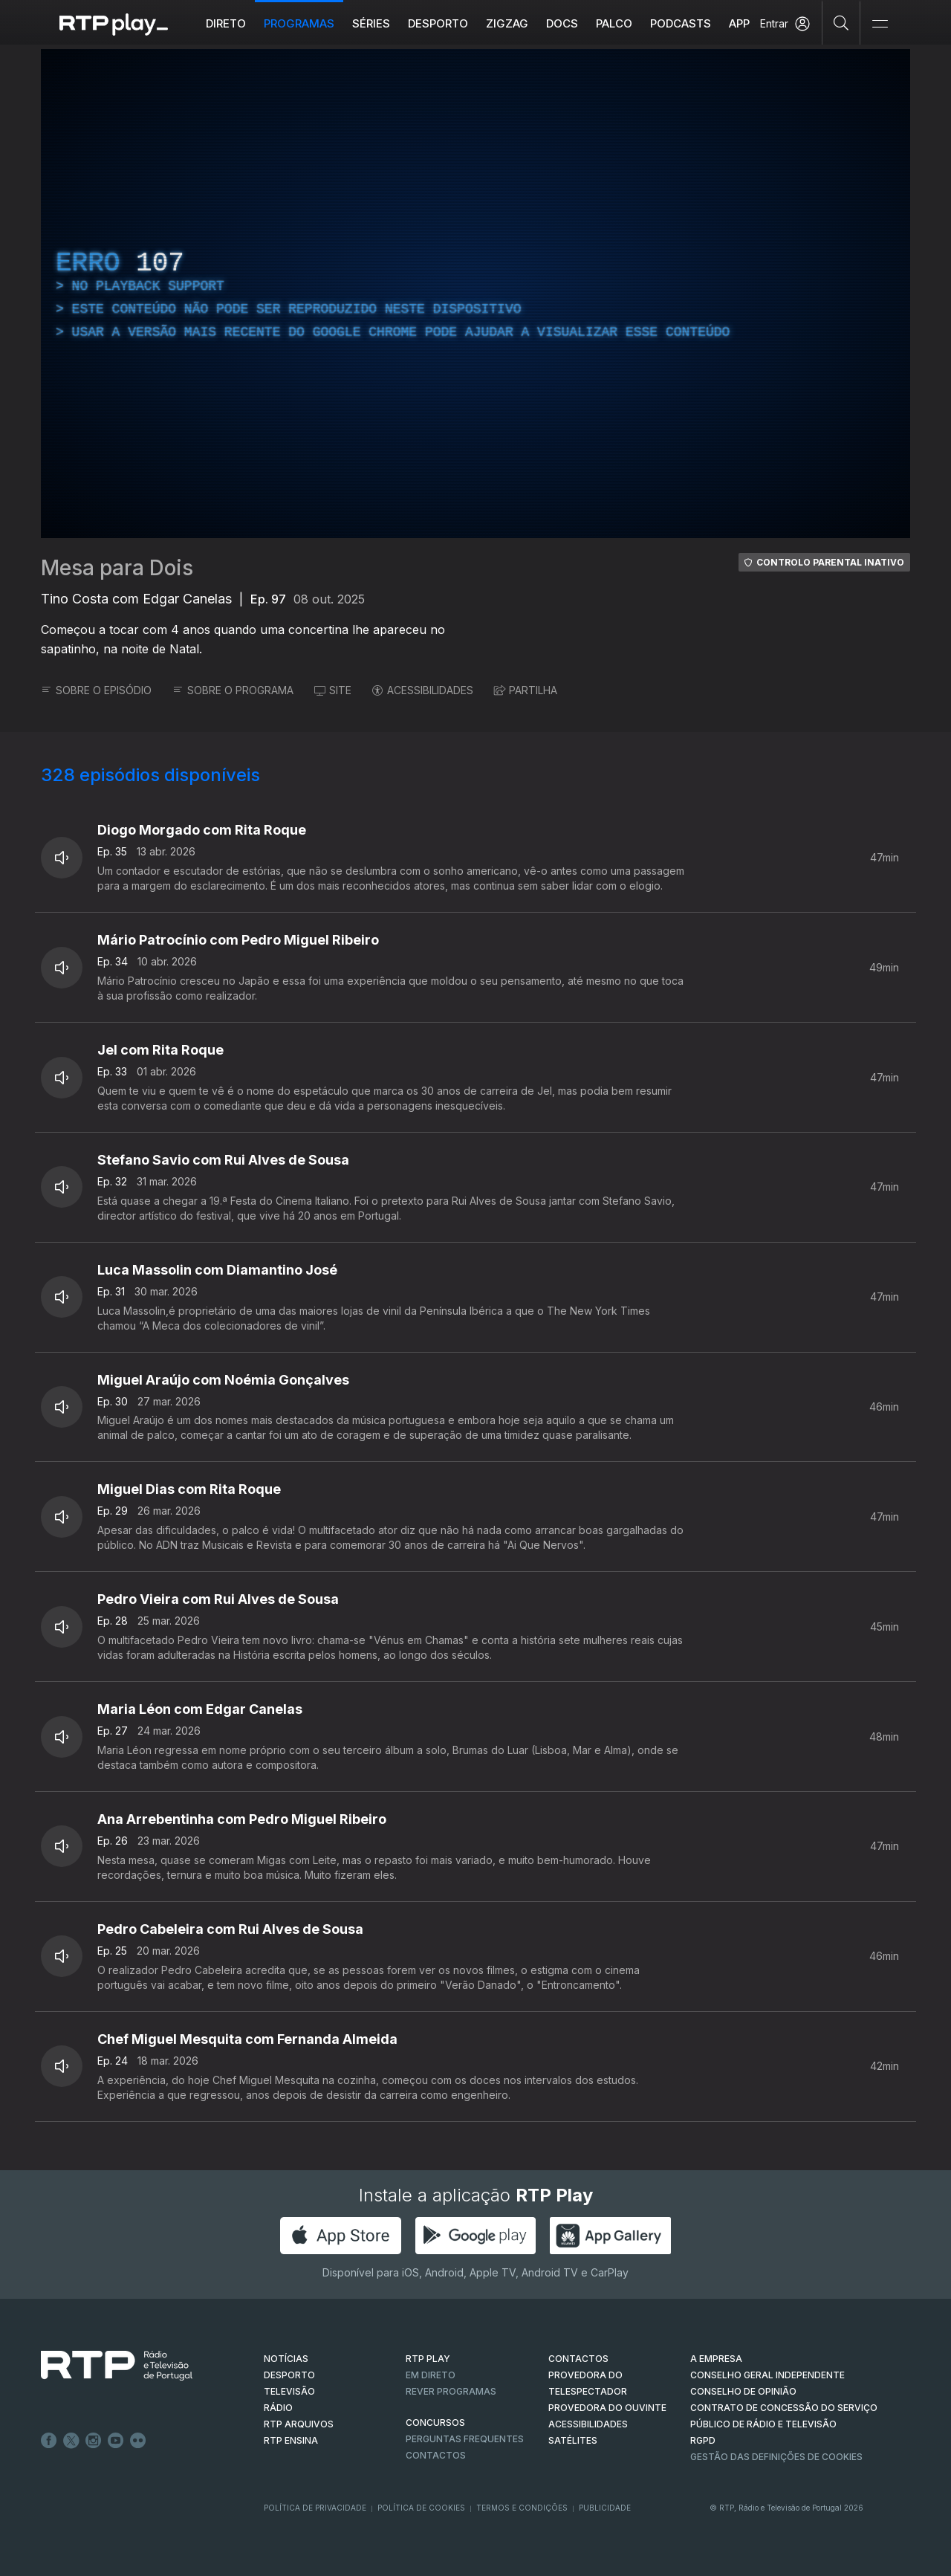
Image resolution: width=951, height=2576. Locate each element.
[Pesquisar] (841, 22)
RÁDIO (278, 2407)
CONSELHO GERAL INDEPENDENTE (767, 2375)
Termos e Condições (522, 2507)
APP (739, 23)
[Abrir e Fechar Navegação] (879, 24)
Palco (614, 23)
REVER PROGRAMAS (451, 2391)
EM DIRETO (430, 2375)
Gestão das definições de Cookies (776, 2456)
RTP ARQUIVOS (299, 2424)
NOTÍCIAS (286, 2358)
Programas (299, 23)
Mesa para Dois (117, 567)
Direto (226, 23)
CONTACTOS (578, 2358)
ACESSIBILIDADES (422, 690)
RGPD (702, 2440)
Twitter (71, 2441)
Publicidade (605, 2507)
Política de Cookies (421, 2507)
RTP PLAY (428, 2358)
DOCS (562, 23)
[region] (475, 293)
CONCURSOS (435, 2422)
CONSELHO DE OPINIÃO (743, 2391)
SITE (332, 690)
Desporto (438, 23)
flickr (138, 2441)
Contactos (436, 2455)
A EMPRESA (716, 2358)
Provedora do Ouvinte (607, 2407)
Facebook (49, 2441)
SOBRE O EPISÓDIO (96, 690)
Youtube (116, 2441)
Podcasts (680, 23)
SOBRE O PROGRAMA (232, 690)
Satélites (572, 2440)
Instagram (93, 2441)
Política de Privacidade (315, 2507)
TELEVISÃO (289, 2391)
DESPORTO (289, 2375)
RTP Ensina (291, 2440)
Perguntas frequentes (465, 2438)
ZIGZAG (507, 23)
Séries (371, 23)
